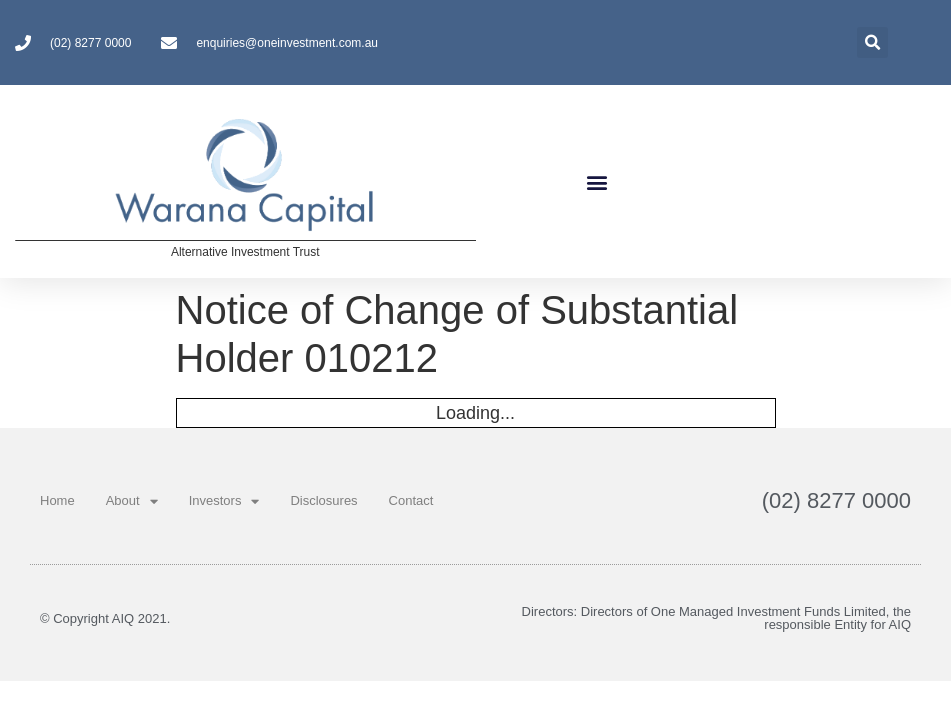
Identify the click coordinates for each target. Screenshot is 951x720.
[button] (597, 181)
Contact (411, 500)
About (132, 501)
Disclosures (323, 500)
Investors (224, 501)
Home (57, 500)
